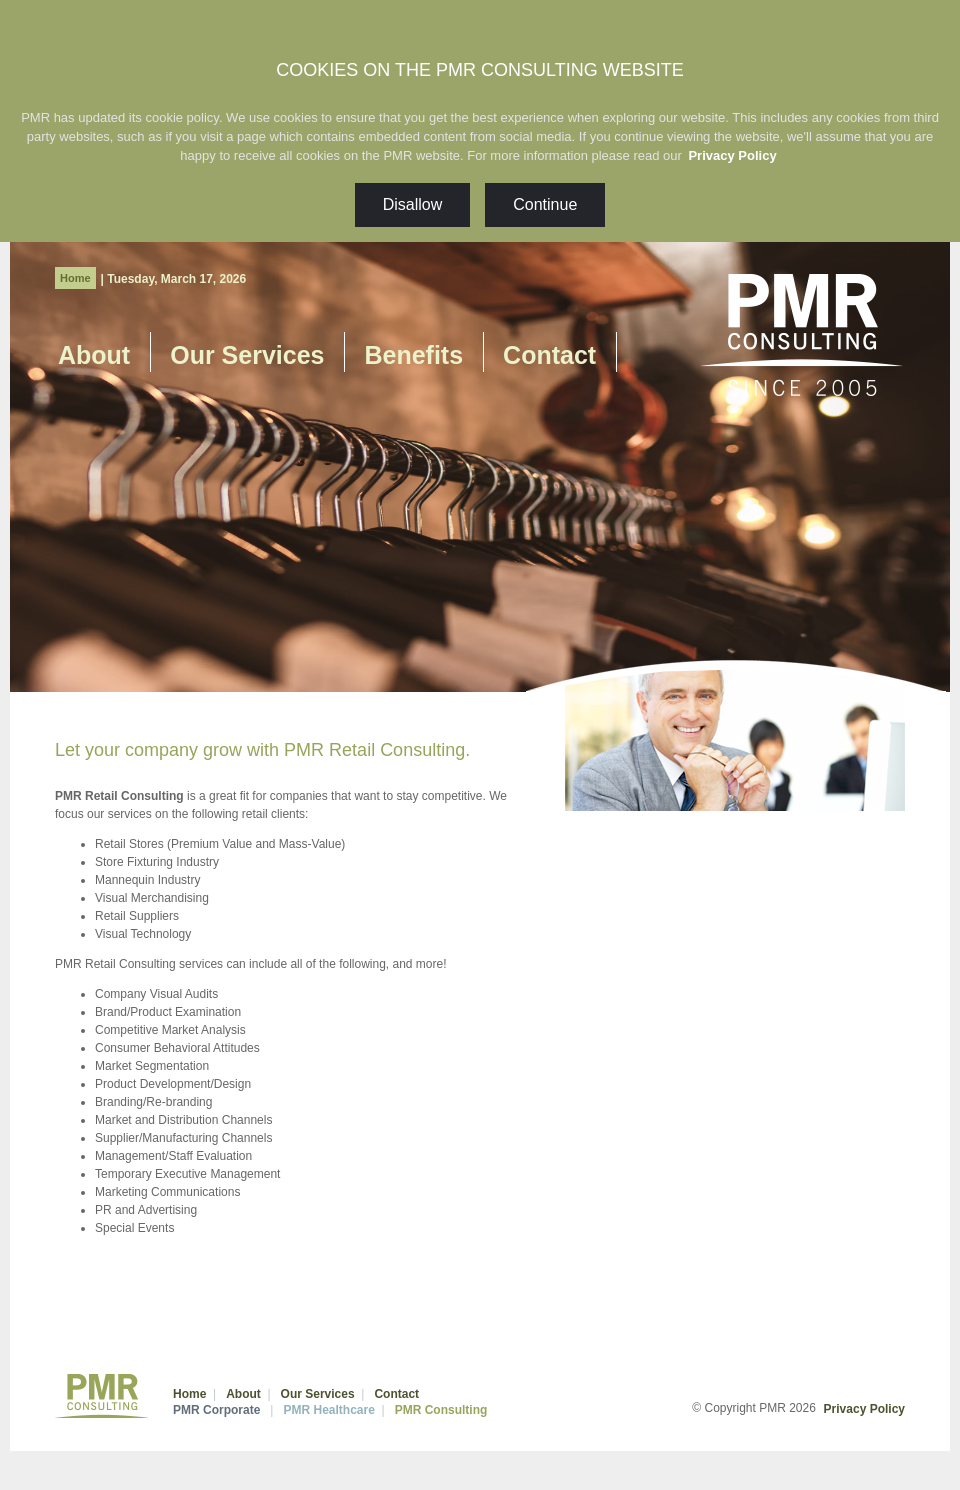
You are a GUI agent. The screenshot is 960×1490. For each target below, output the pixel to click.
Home (75, 278)
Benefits (413, 355)
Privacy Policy (732, 155)
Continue (545, 204)
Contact (549, 355)
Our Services (247, 355)
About (94, 355)
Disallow (413, 204)
